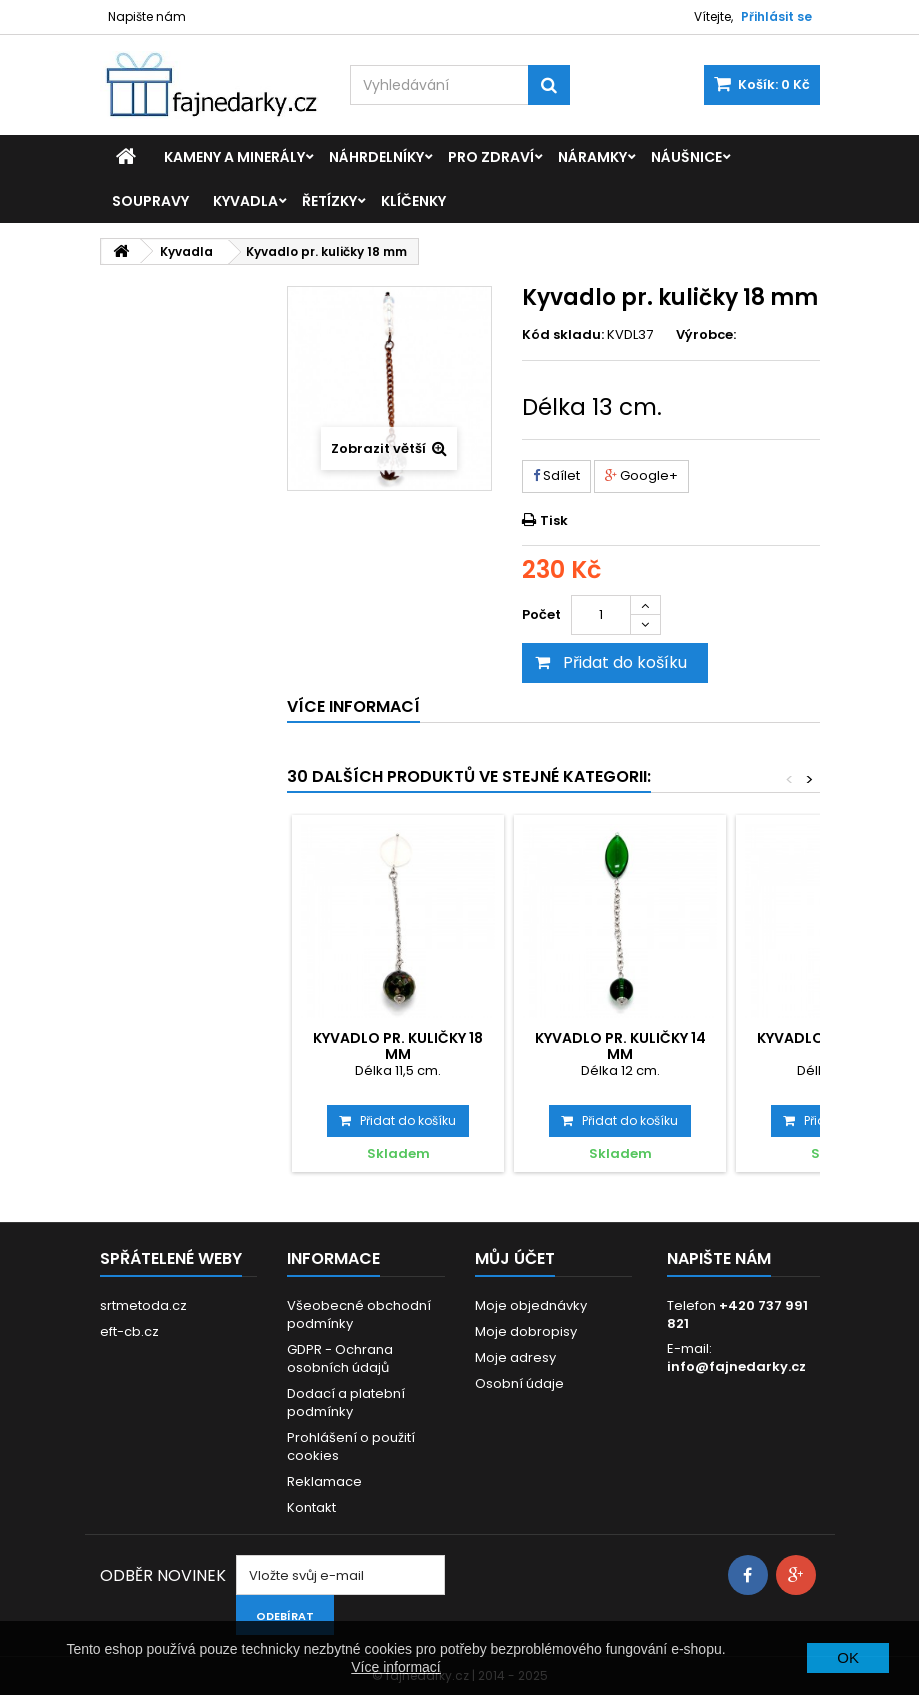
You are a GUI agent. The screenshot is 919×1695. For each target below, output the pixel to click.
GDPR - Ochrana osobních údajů (340, 1358)
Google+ (641, 475)
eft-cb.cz (129, 1331)
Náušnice (686, 157)
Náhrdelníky (376, 157)
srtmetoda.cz (143, 1305)
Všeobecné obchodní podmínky (359, 1314)
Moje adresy (515, 1357)
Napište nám (147, 16)
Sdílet (556, 475)
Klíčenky (413, 201)
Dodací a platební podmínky (346, 1402)
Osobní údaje (519, 1383)
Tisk (554, 520)
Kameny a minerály (234, 157)
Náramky (592, 157)
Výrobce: (706, 335)
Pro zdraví (491, 157)
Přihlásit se (776, 16)
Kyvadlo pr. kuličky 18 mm (398, 1046)
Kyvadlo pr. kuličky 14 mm (620, 1046)
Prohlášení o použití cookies (351, 1446)
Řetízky (329, 201)
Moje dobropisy (526, 1331)
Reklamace (324, 1481)
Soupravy (150, 201)
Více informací (395, 1667)
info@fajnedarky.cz (736, 1366)
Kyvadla (245, 201)
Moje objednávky (531, 1305)
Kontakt (311, 1507)
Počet (541, 614)
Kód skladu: (563, 335)
